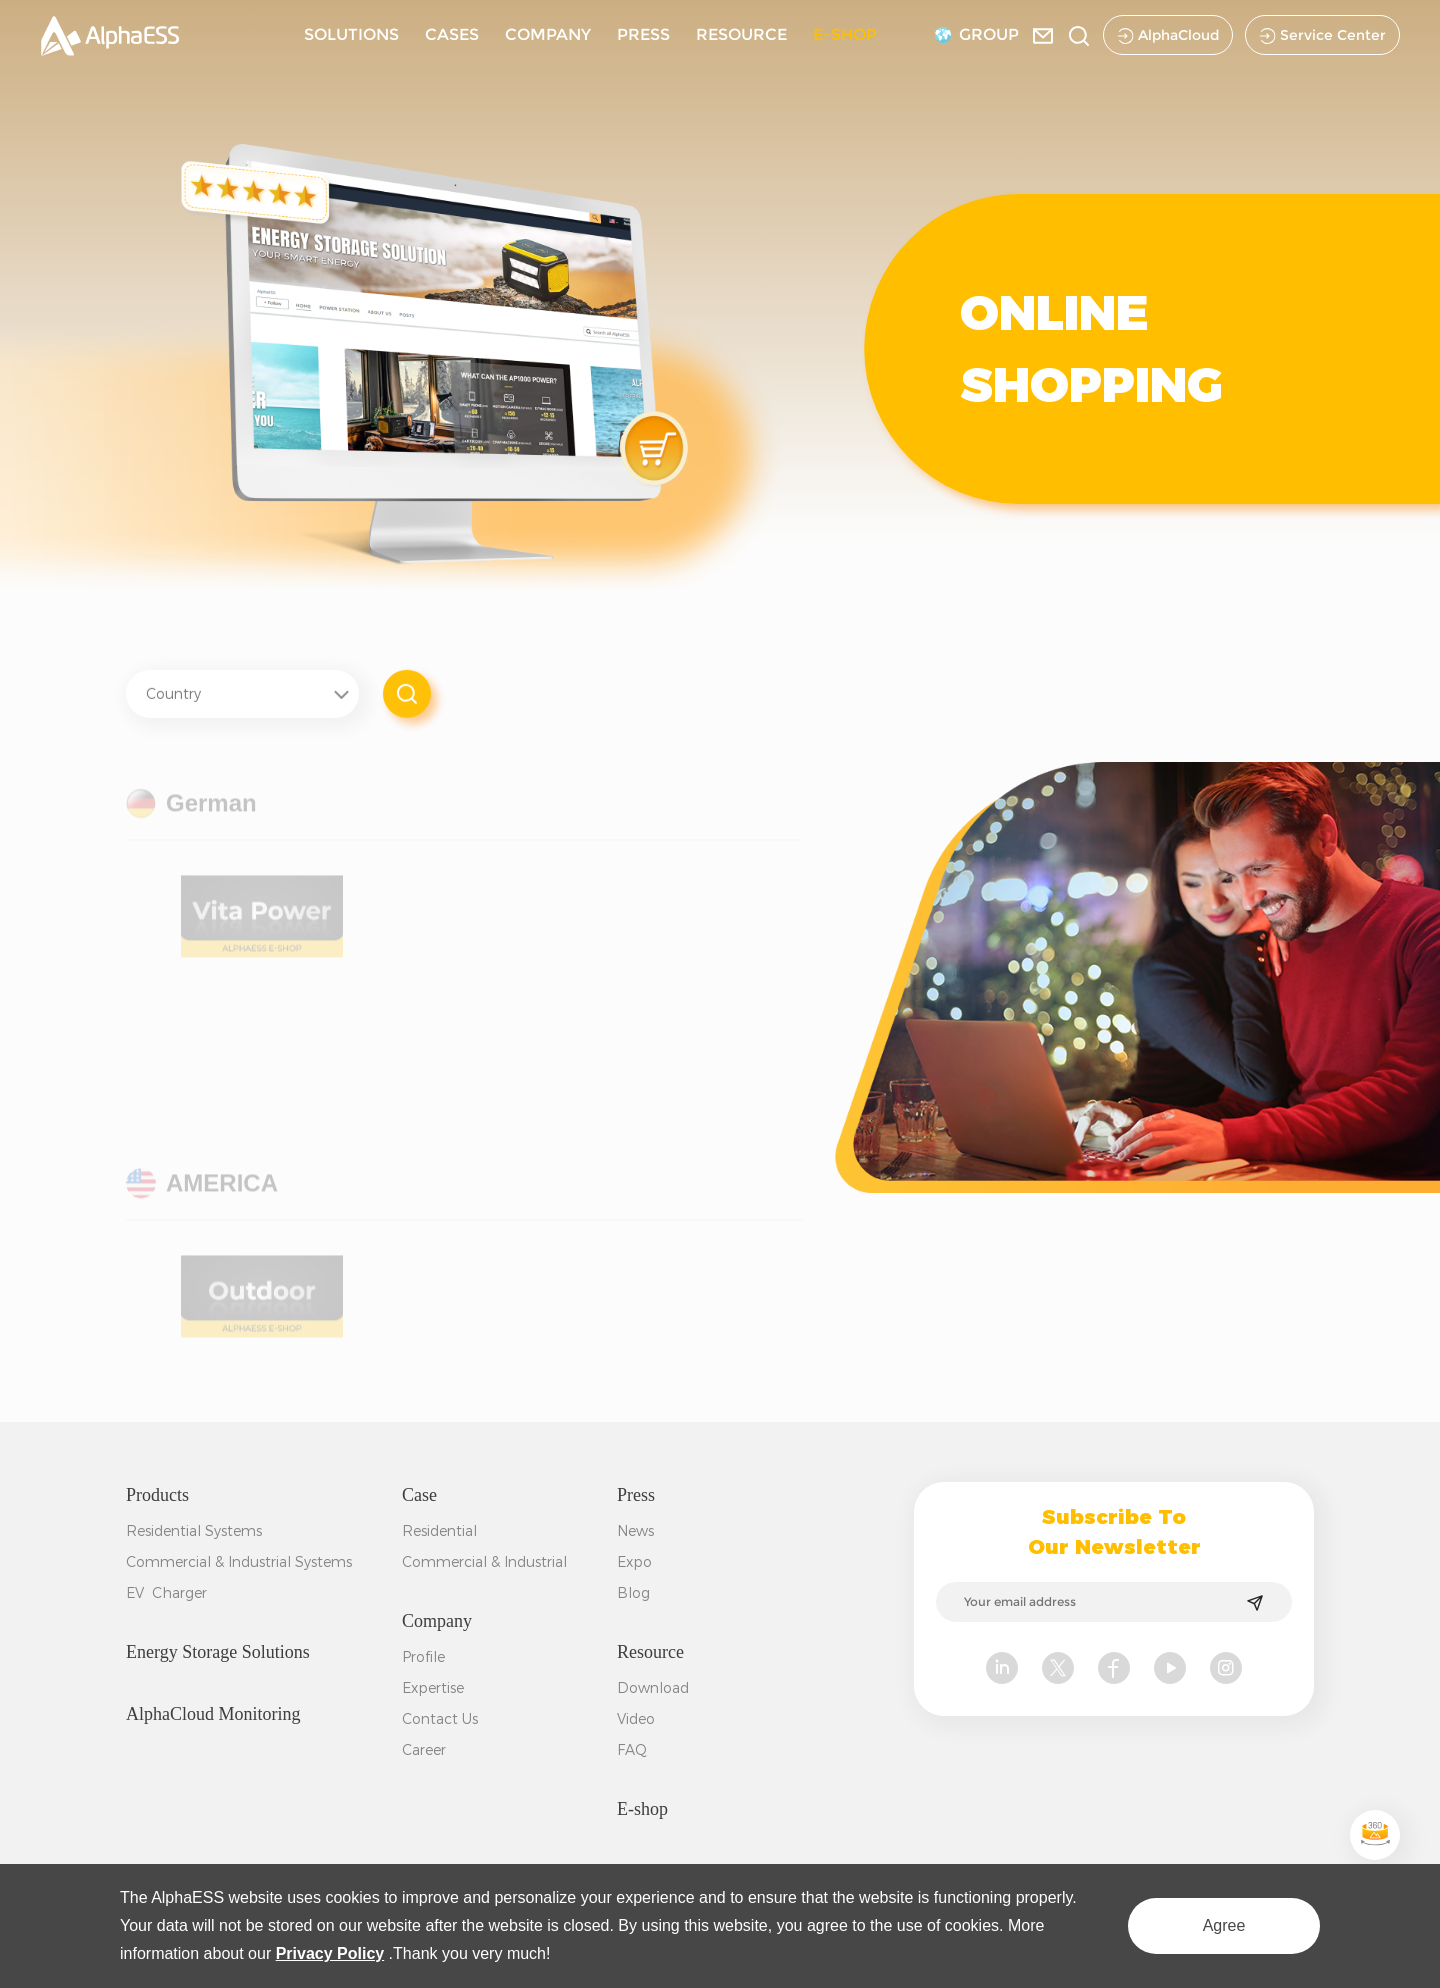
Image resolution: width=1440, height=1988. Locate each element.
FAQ (632, 1750)
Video (636, 1719)
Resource (650, 1652)
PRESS (643, 34)
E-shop (642, 1809)
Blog (633, 1593)
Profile (423, 1657)
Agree (1224, 1925)
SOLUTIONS (351, 34)
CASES (452, 34)
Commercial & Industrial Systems (239, 1562)
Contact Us (440, 1719)
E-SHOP (845, 34)
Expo (634, 1562)
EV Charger (166, 1593)
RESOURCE (741, 34)
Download (653, 1688)
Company (437, 1621)
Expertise (433, 1688)
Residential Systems (194, 1531)
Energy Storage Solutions (218, 1652)
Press (636, 1495)
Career (424, 1750)
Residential (439, 1531)
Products (157, 1495)
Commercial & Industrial (484, 1562)
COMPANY (548, 34)
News (635, 1531)
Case (419, 1495)
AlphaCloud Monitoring (213, 1714)
